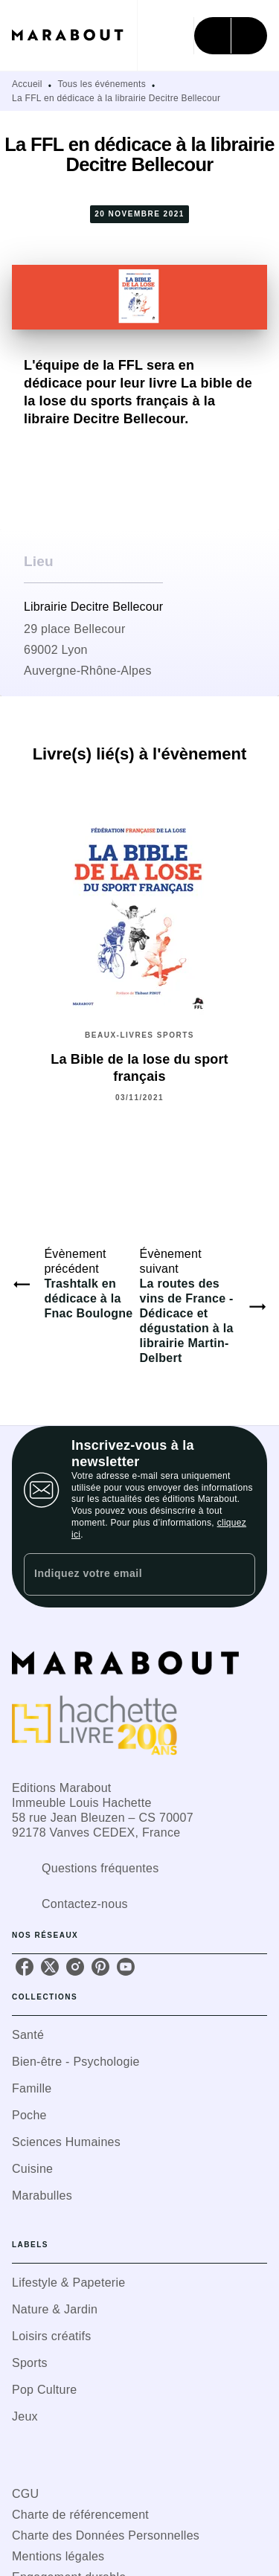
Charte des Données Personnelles (105, 2535)
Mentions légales (58, 2556)
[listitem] (24, 1966)
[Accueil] (74, 35)
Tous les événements (102, 84)
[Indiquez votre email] (121, 1574)
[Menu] (230, 35)
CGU (25, 2493)
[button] (139, 2035)
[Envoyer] (237, 1575)
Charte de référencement (80, 2514)
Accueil (27, 84)
